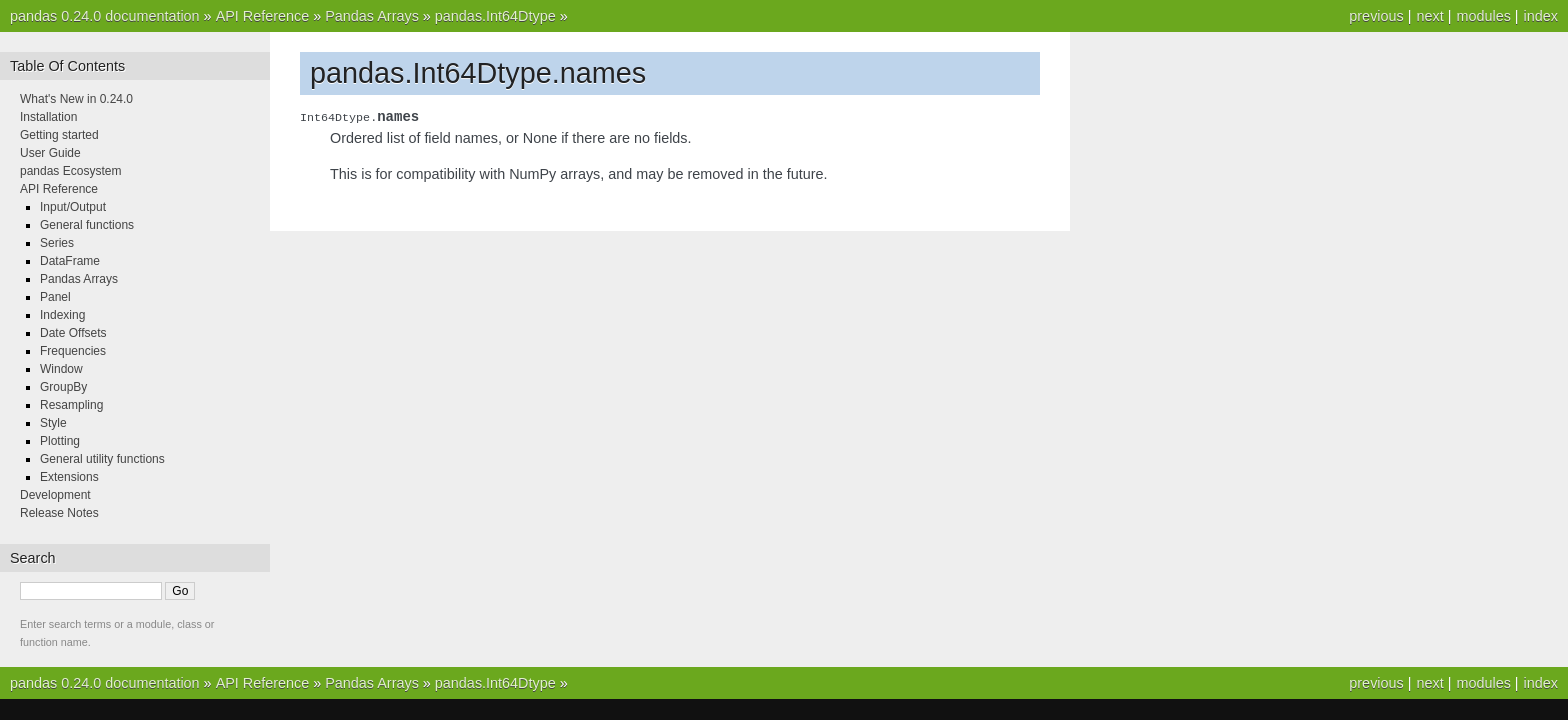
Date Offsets (73, 333)
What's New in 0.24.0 (76, 99)
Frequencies (73, 351)
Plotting (60, 441)
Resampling (71, 405)
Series (57, 243)
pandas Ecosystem (70, 171)
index (1541, 16)
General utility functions (102, 459)
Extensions (69, 477)
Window (61, 369)
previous (1376, 16)
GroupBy (63, 387)
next (1429, 16)
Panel (55, 297)
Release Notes (59, 513)
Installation (48, 117)
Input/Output (73, 207)
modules (1483, 16)
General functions (87, 225)
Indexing (62, 315)
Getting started (59, 135)
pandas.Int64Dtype (495, 16)
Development (55, 495)
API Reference (263, 16)
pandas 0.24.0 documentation (105, 16)
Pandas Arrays (372, 16)
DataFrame (70, 261)
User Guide (50, 153)
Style (53, 423)
